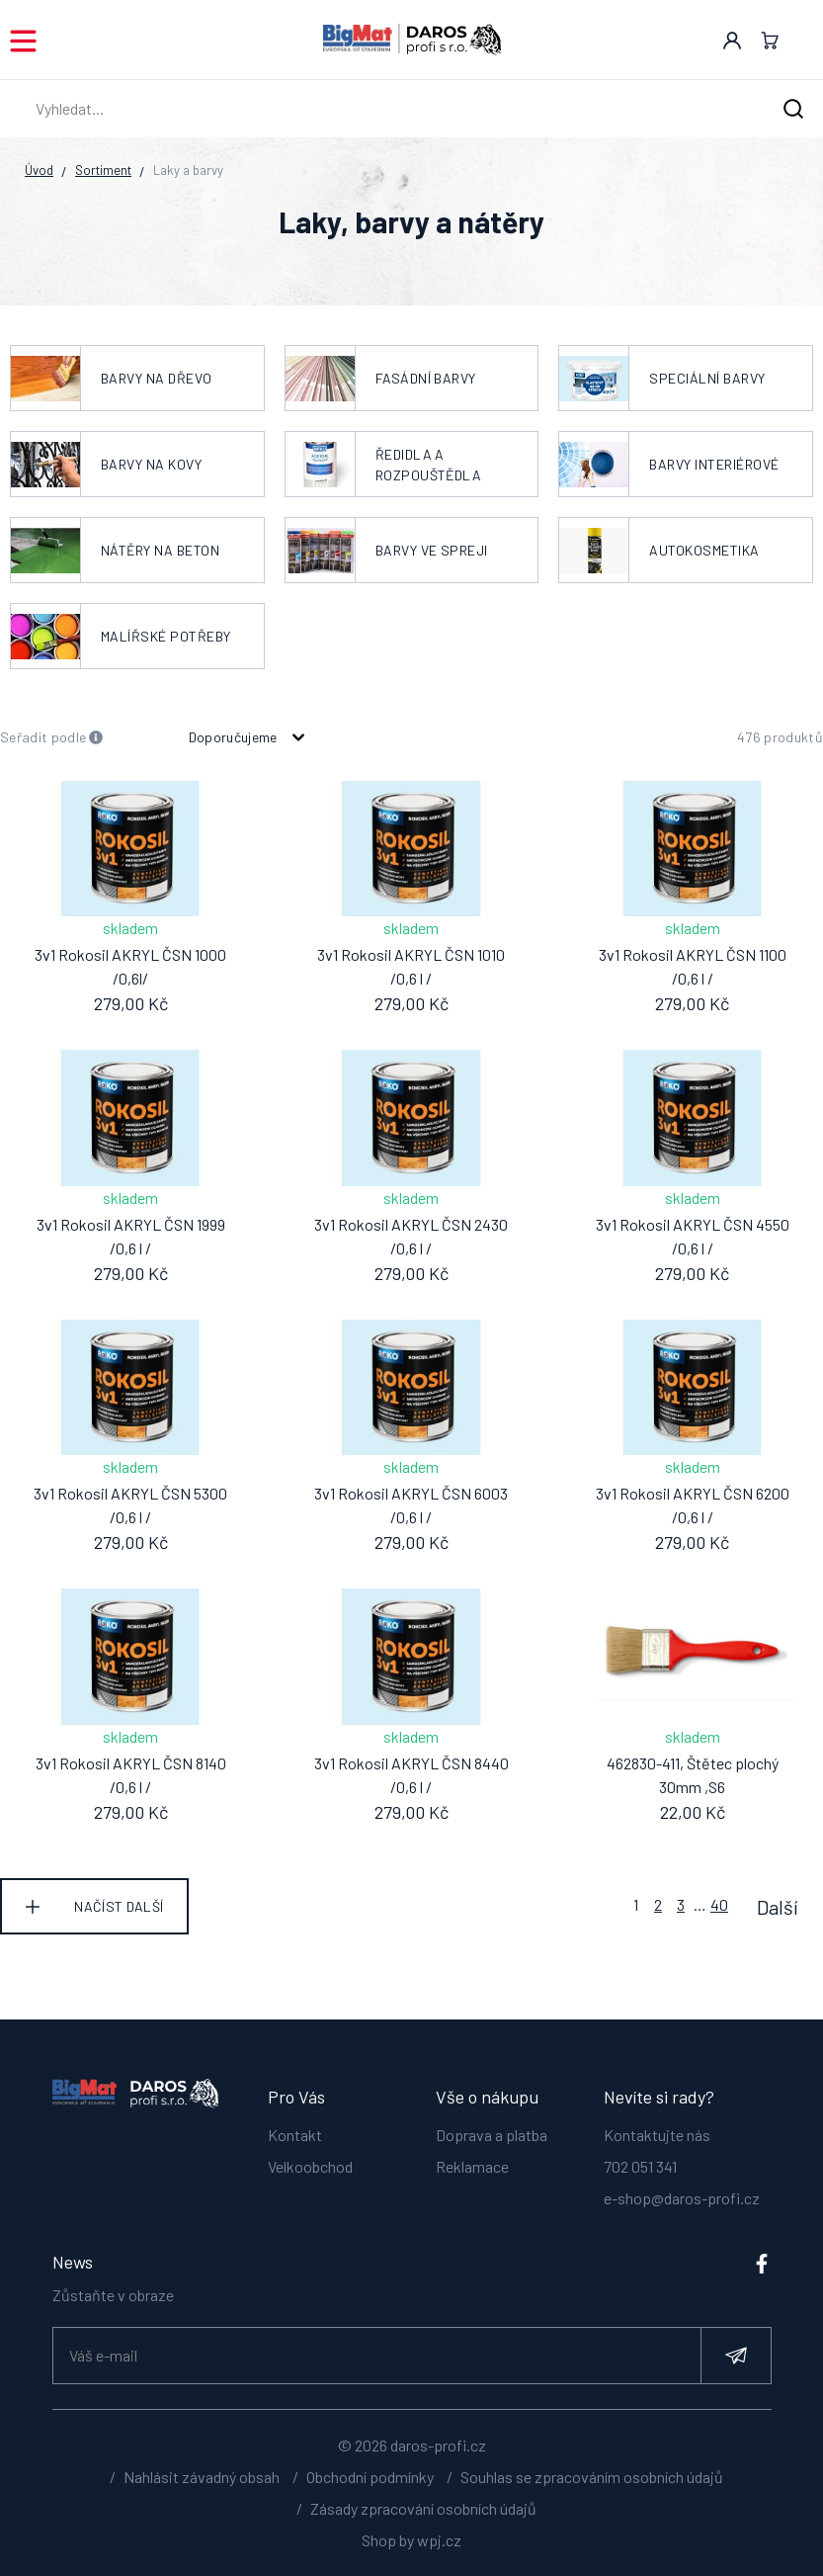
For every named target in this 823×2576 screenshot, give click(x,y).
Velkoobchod (310, 2165)
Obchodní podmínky (370, 2485)
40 (719, 1904)
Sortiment (103, 170)
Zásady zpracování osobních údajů (423, 2517)
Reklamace (472, 2165)
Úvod (39, 170)
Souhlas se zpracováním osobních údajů (591, 2485)
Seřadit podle (52, 738)
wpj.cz (439, 2548)
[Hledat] (793, 109)
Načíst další (118, 1906)
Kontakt (295, 2133)
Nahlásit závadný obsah (201, 2485)
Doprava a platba (491, 2133)
